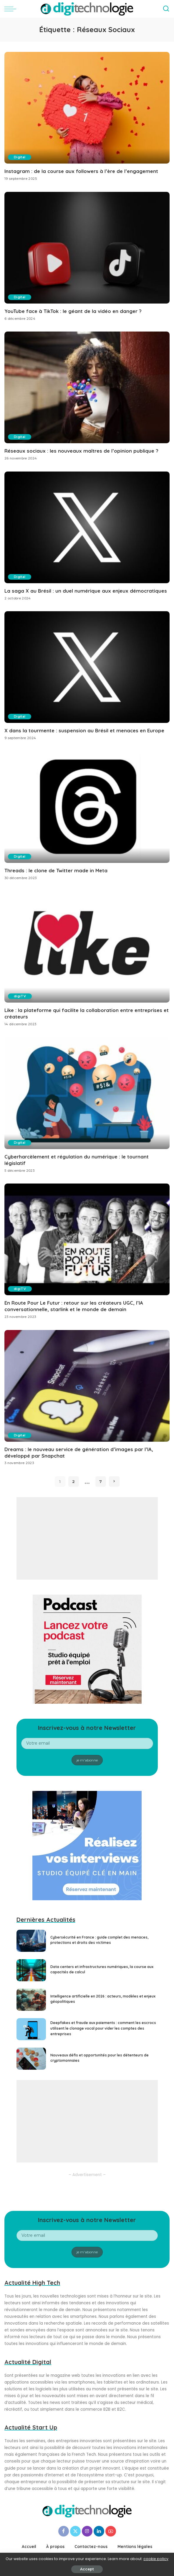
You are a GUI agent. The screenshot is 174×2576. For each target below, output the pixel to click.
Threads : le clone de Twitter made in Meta (55, 870)
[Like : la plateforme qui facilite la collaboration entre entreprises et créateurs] (87, 947)
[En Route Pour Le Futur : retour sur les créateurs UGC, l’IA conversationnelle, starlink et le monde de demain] (87, 1239)
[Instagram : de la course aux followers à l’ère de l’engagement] (87, 108)
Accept (87, 2569)
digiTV (20, 996)
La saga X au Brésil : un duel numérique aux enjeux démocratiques (85, 591)
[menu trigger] (11, 9)
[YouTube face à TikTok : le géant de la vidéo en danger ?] (87, 248)
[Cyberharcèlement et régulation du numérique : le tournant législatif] (87, 1093)
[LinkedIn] (99, 2531)
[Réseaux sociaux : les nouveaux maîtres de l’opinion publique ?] (87, 387)
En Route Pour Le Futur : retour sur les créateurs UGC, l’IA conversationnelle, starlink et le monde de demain (73, 1306)
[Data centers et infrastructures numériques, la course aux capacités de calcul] (31, 1970)
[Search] (166, 9)
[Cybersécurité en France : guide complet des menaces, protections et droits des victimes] (31, 1941)
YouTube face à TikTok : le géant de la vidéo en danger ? (73, 311)
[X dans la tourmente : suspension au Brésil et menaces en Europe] (87, 667)
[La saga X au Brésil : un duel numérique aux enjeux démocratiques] (87, 527)
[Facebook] (63, 2531)
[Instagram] (87, 2531)
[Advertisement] (87, 1538)
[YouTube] (110, 2531)
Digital (19, 157)
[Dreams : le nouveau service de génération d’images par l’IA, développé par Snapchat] (87, 1385)
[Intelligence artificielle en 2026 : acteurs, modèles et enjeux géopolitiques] (31, 2000)
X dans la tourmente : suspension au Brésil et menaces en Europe (84, 730)
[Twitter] (75, 2531)
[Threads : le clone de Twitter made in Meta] (87, 807)
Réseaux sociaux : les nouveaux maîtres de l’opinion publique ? (81, 451)
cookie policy (155, 2558)
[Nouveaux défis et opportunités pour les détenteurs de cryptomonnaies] (31, 2059)
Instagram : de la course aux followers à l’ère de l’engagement (81, 171)
